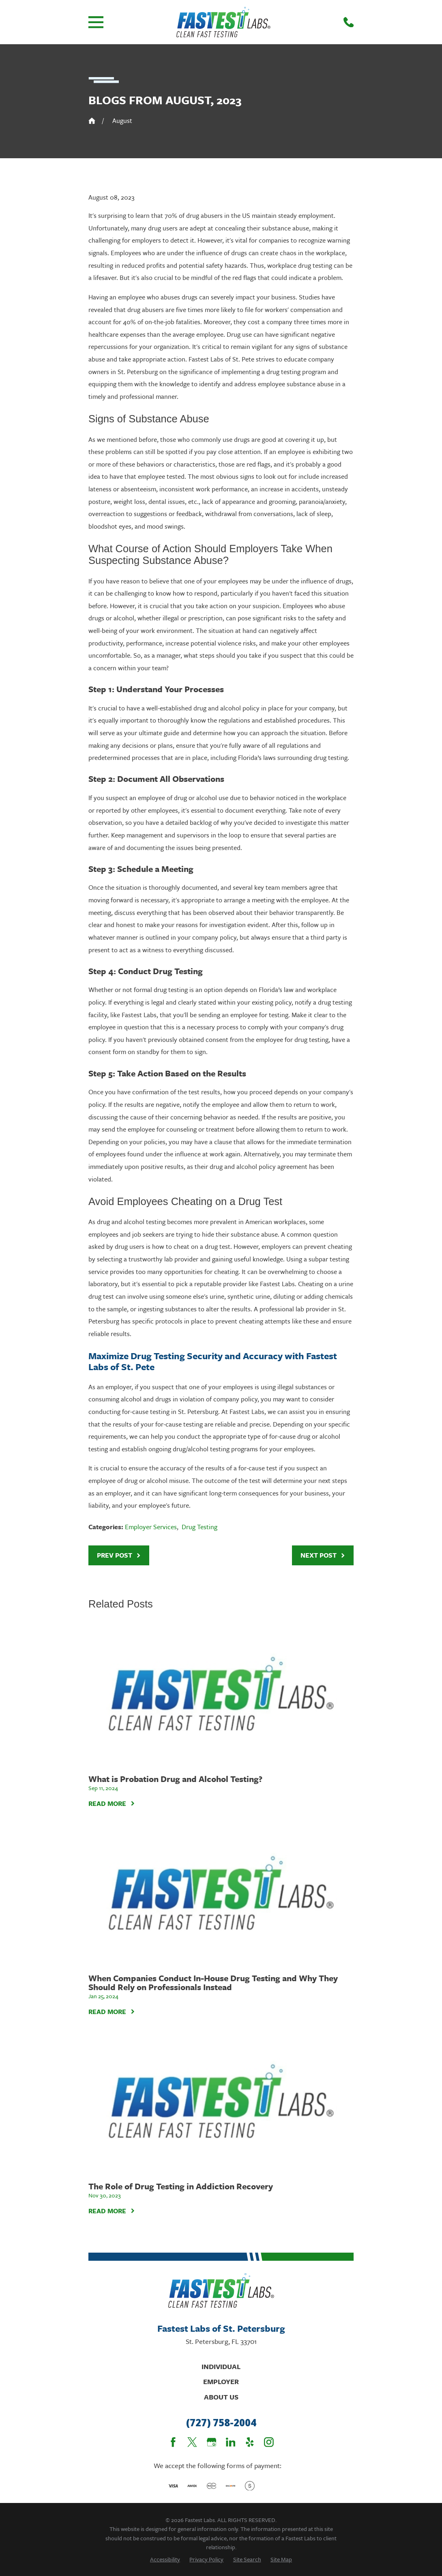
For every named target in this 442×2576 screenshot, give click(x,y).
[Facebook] (173, 2442)
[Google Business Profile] (212, 2442)
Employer (221, 2381)
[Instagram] (269, 2442)
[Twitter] (192, 2442)
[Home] (223, 22)
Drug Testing (199, 1527)
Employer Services (151, 1527)
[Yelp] (250, 2442)
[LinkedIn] (231, 2442)
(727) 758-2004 (221, 2422)
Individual (221, 2366)
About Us (221, 2397)
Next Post (322, 1555)
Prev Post (119, 1555)
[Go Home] (91, 120)
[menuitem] (165, 2559)
